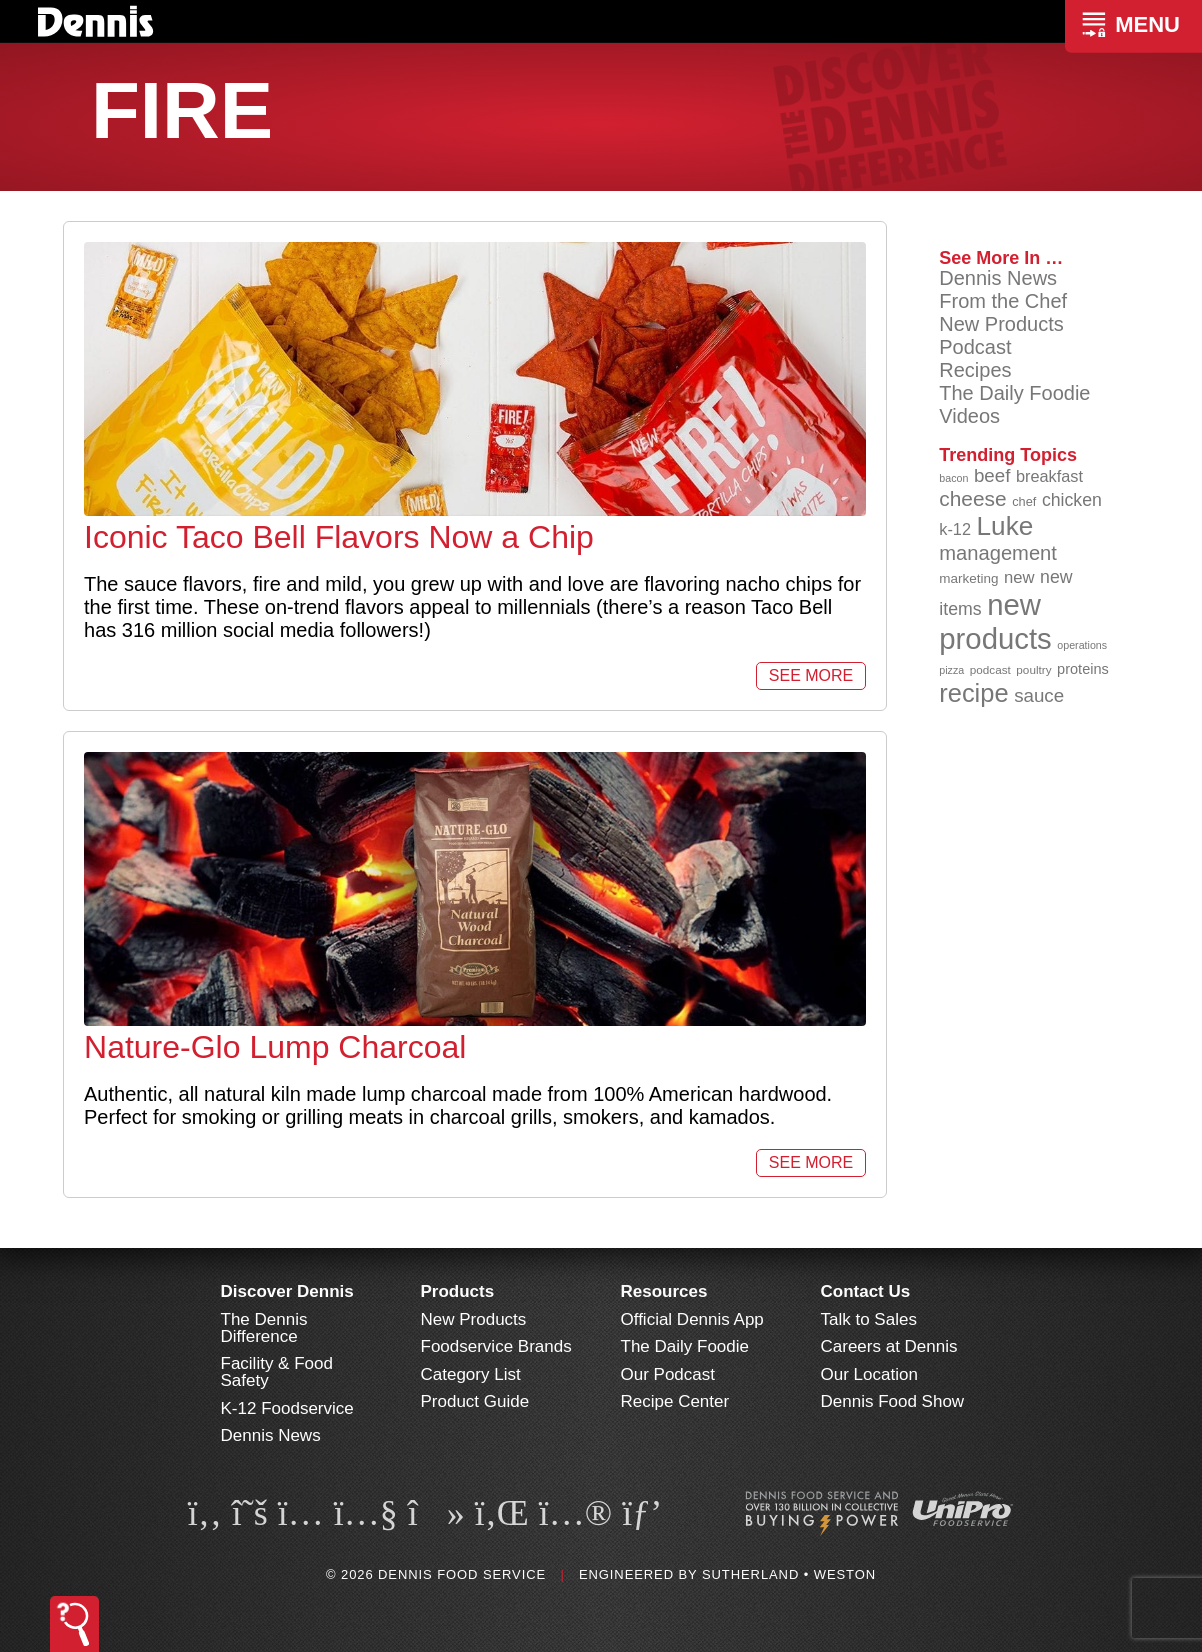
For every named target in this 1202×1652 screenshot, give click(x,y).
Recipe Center (675, 1401)
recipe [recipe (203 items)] (973, 693)
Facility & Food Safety (277, 1372)
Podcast (975, 347)
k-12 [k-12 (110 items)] (955, 529)
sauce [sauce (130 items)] (1039, 695)
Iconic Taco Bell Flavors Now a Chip (339, 537)
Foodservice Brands (496, 1346)
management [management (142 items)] (998, 553)
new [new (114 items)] (1019, 577)
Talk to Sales (869, 1319)
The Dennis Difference (264, 1328)
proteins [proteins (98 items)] (1083, 669)
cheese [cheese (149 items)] (972, 498)
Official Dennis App (692, 1319)
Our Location (869, 1374)
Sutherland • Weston (789, 1574)
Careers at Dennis (889, 1346)
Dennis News (998, 278)
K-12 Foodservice (287, 1408)
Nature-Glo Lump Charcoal (275, 1047)
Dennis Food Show (893, 1401)
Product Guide (475, 1401)
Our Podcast (668, 1374)
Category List (471, 1374)
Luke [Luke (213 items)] (1005, 526)
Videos (969, 416)
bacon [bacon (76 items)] (953, 478)
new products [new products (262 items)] (995, 621)
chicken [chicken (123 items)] (1072, 500)
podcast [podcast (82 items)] (990, 669)
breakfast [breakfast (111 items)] (1049, 476)
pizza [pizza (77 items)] (951, 670)
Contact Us (866, 1291)
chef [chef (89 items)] (1024, 501)
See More (811, 675)
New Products (1001, 324)
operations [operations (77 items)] (1082, 645)
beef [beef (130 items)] (992, 475)
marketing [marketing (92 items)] (968, 578)
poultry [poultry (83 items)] (1033, 669)
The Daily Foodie (1014, 393)
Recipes (975, 370)
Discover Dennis (287, 1291)
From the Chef (1003, 301)
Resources (664, 1291)
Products (458, 1291)
